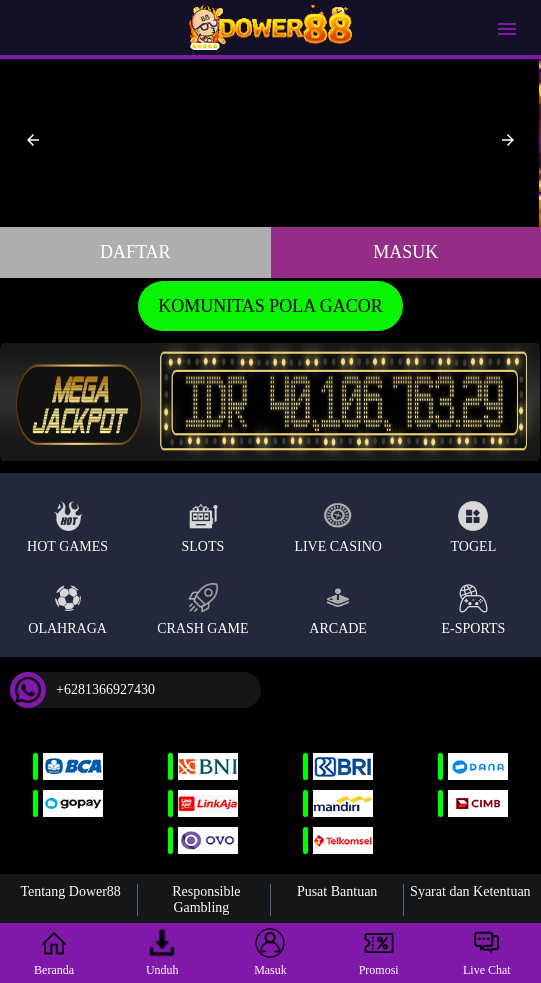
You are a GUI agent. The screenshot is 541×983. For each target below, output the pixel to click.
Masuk (405, 252)
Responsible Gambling (206, 899)
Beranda (54, 952)
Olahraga (67, 609)
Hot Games (67, 527)
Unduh (162, 952)
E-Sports (474, 609)
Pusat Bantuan (337, 891)
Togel (474, 527)
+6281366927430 (82, 690)
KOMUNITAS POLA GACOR (270, 306)
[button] (33, 140)
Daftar (135, 252)
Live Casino (338, 527)
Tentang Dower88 (70, 891)
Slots (202, 527)
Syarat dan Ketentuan (470, 891)
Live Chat (487, 952)
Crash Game (202, 609)
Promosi (379, 952)
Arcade (338, 609)
